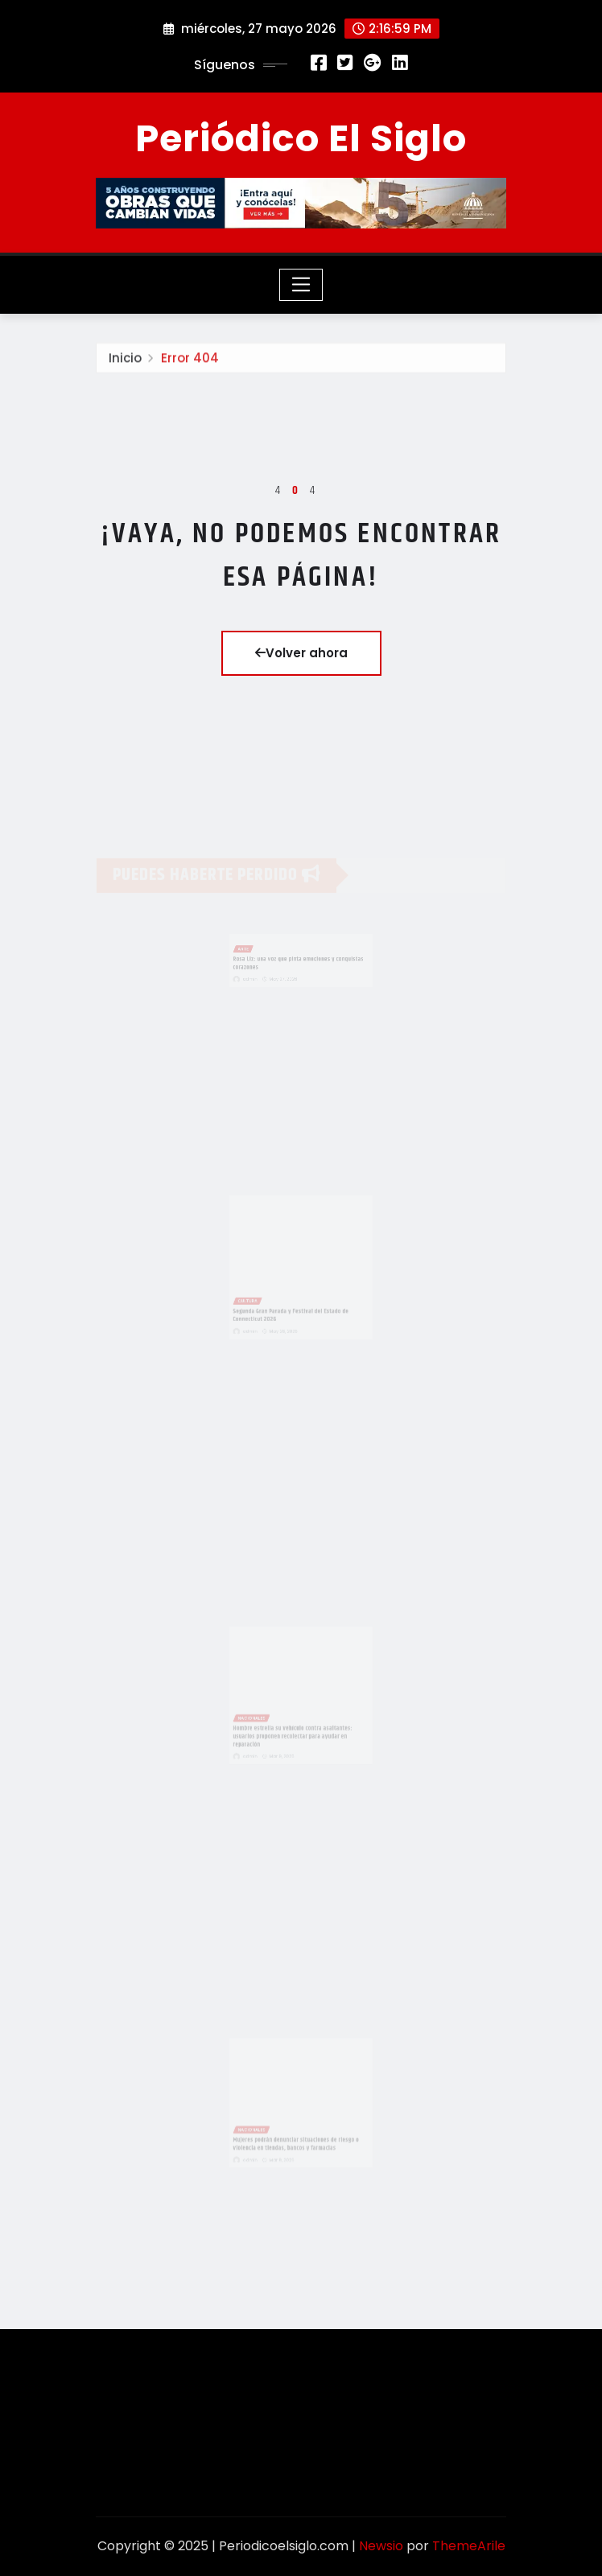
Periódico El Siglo (301, 138)
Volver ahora (301, 652)
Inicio (125, 360)
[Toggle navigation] (301, 285)
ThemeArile (468, 2546)
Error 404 (190, 360)
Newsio (381, 2546)
